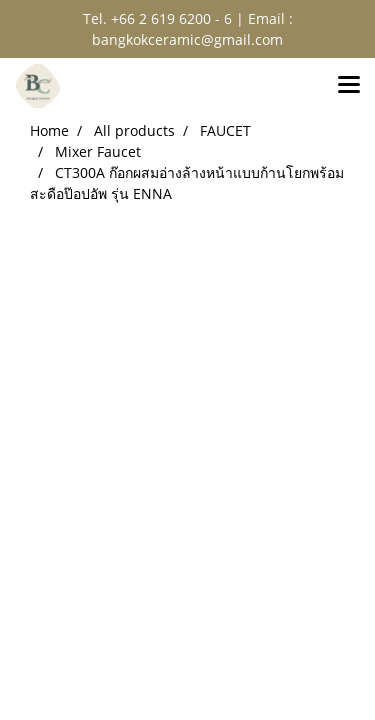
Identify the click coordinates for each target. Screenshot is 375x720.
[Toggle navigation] (349, 86)
